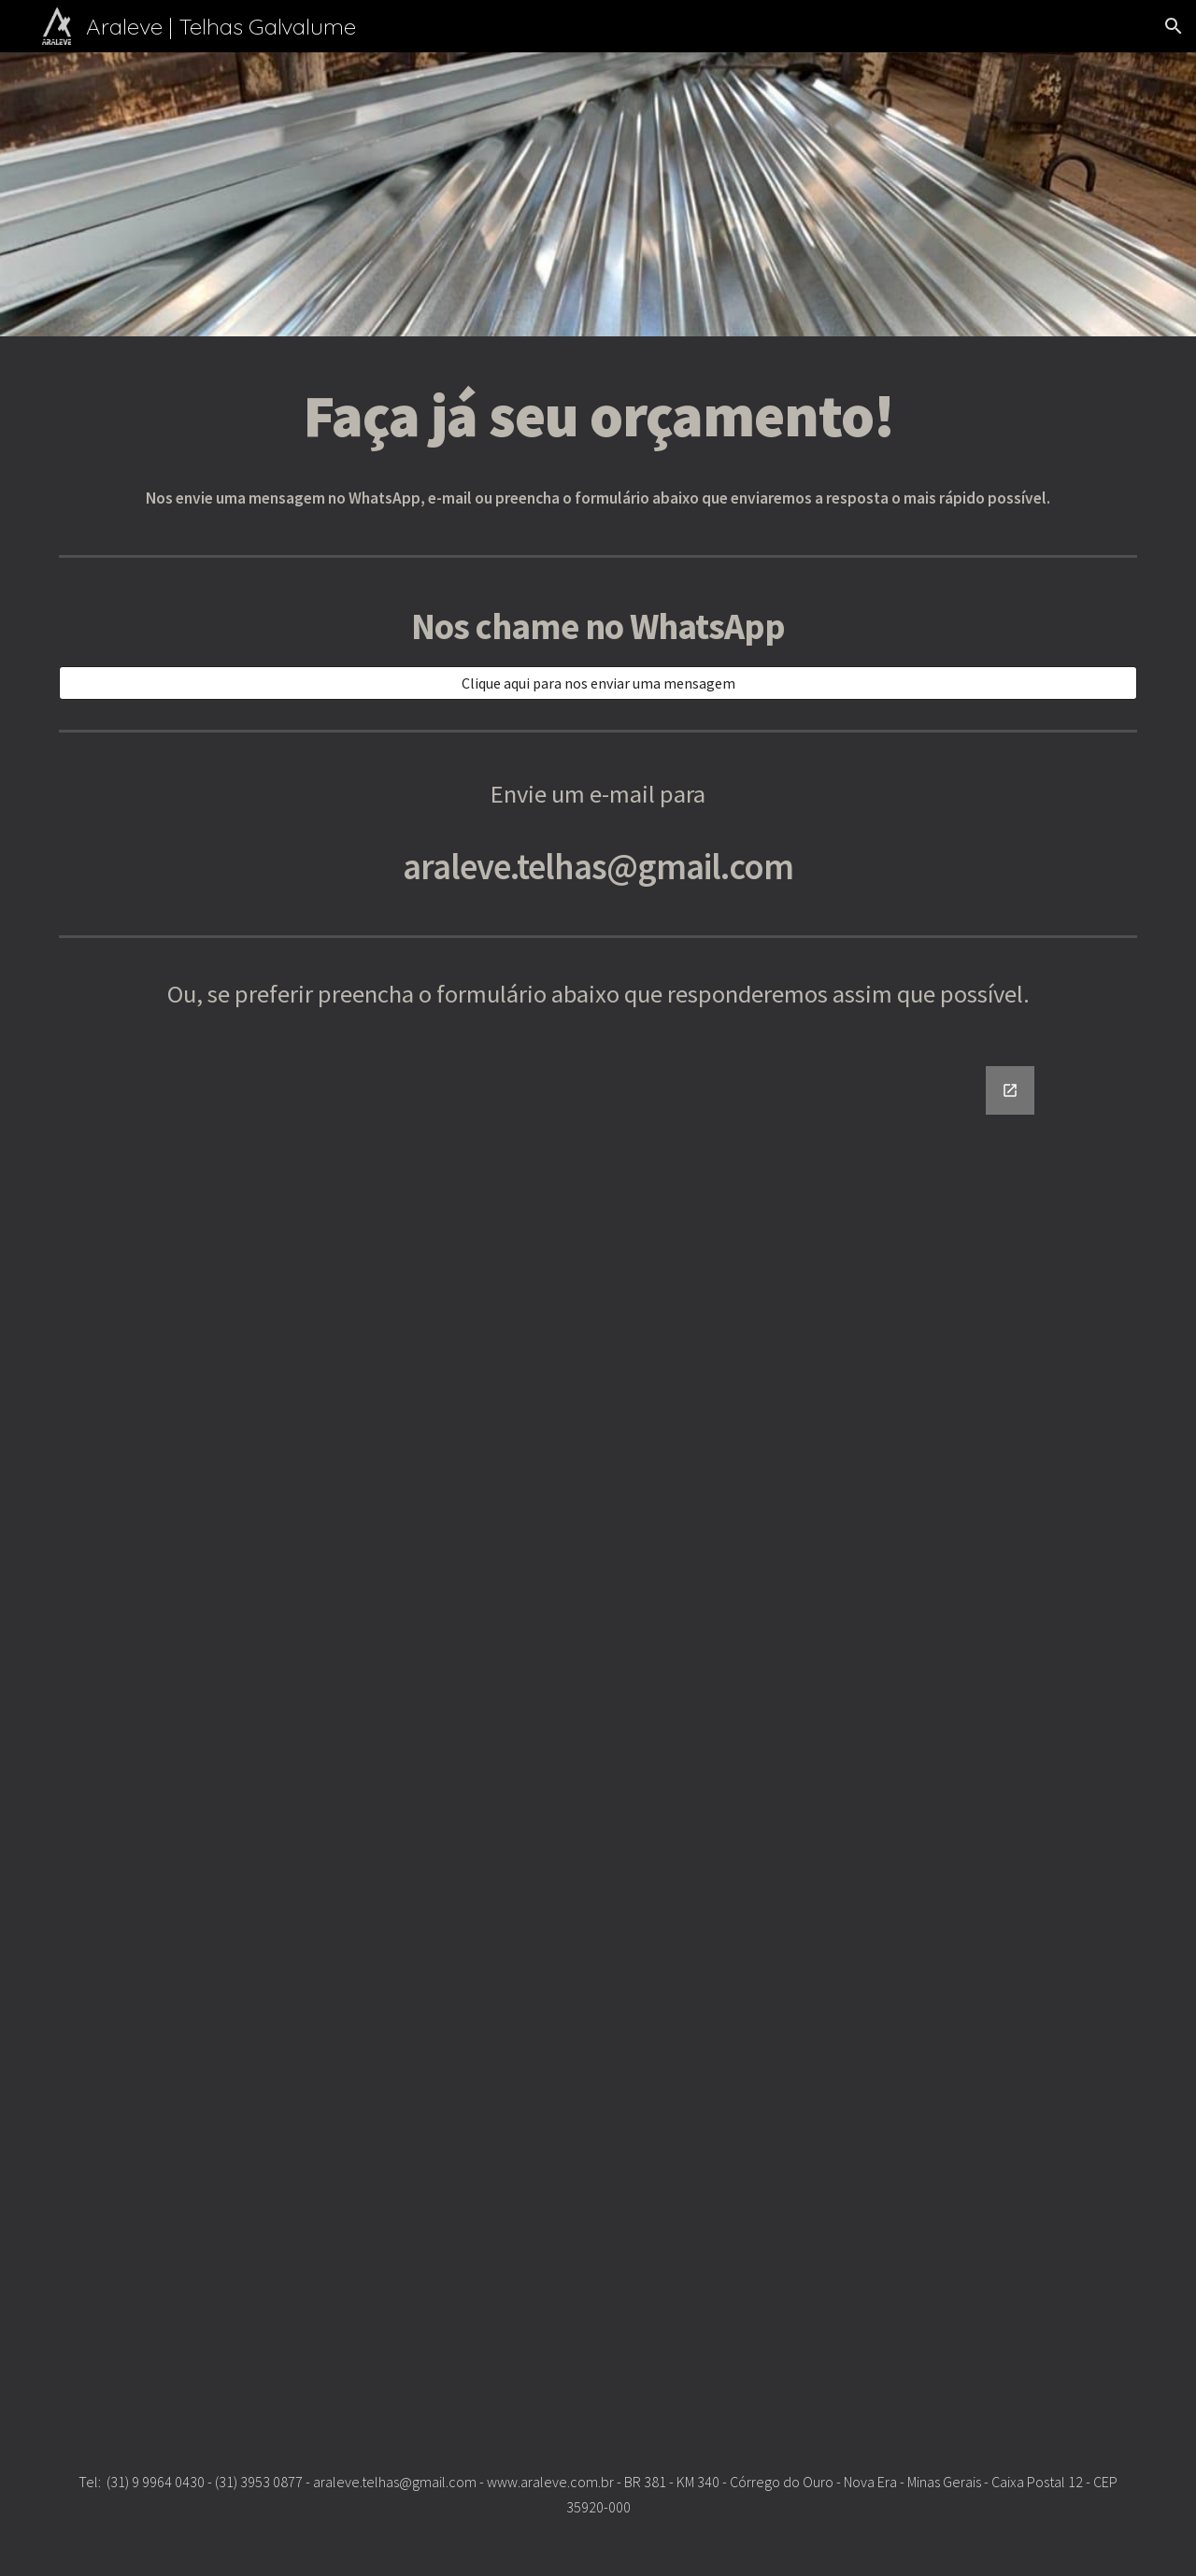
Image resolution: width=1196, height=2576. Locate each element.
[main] (598, 415)
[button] (1173, 26)
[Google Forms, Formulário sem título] (597, 1728)
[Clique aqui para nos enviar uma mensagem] (598, 683)
